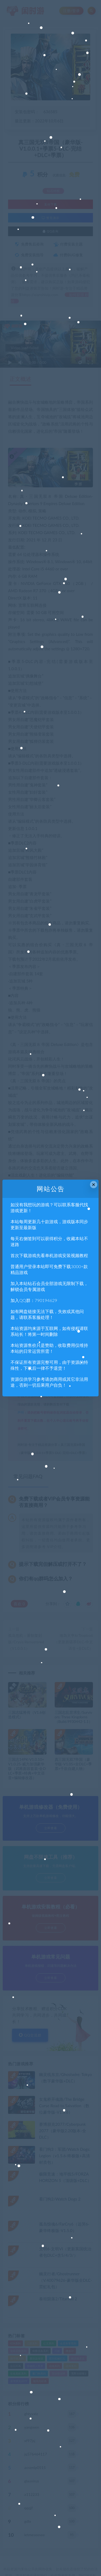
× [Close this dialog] (93, 1184)
